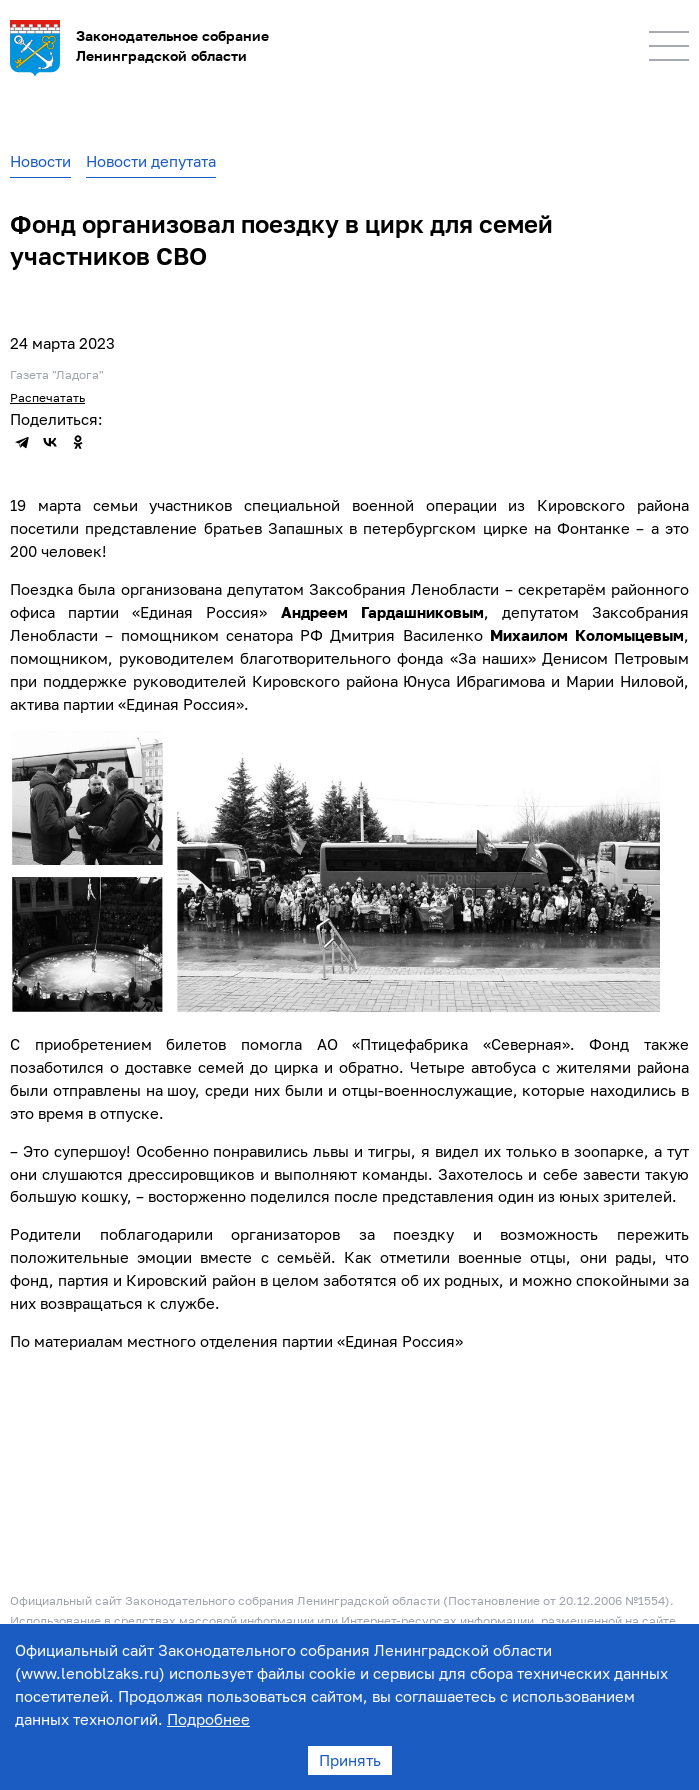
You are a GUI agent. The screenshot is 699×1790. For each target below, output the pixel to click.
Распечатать (47, 397)
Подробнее (208, 1719)
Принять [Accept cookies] (350, 1760)
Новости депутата (151, 161)
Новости (40, 161)
